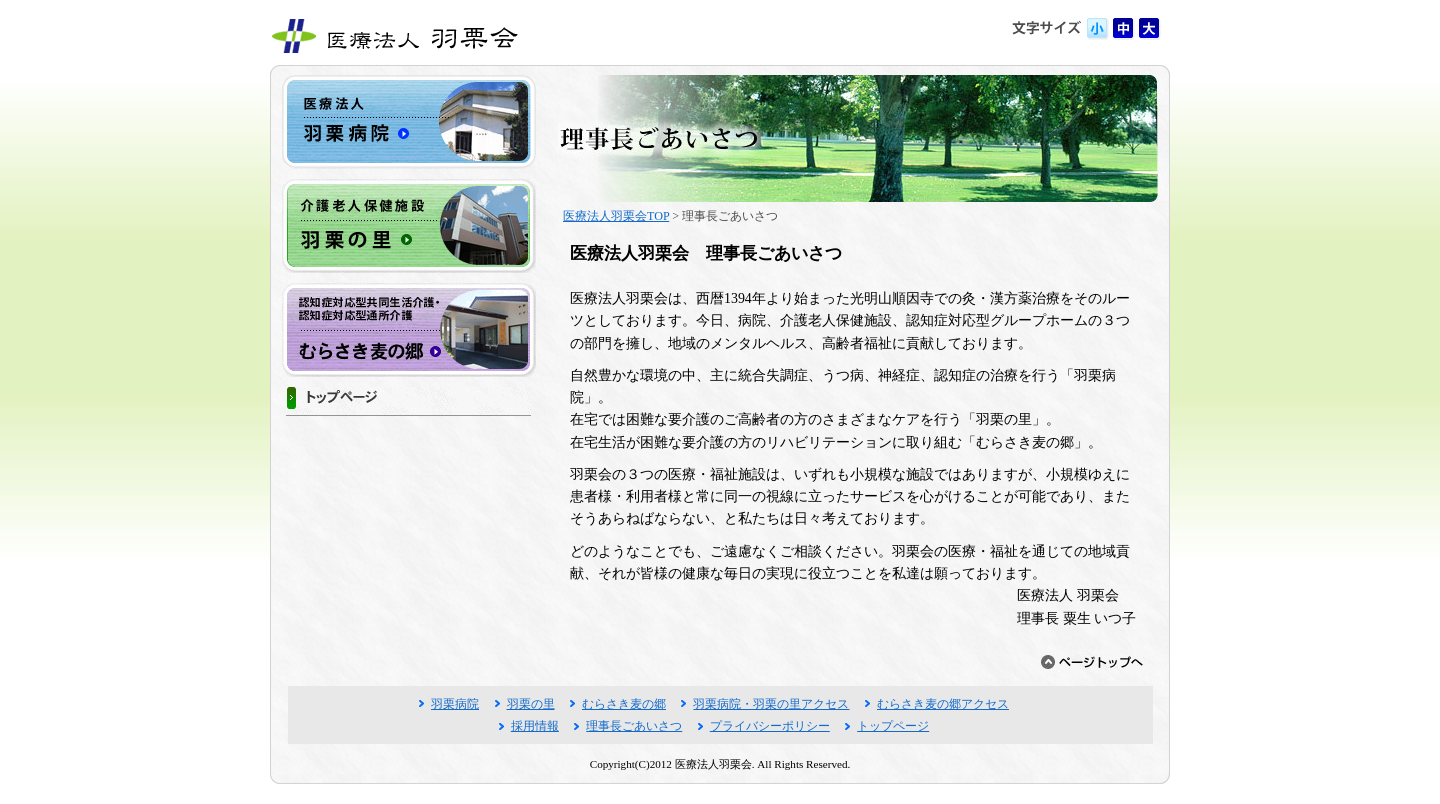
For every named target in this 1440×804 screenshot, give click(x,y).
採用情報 (535, 726)
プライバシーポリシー (770, 726)
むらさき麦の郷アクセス (943, 704)
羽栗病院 (455, 704)
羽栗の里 (531, 704)
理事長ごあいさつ (634, 726)
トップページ (893, 726)
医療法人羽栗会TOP (616, 216)
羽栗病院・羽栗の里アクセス (771, 704)
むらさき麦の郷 (624, 704)
